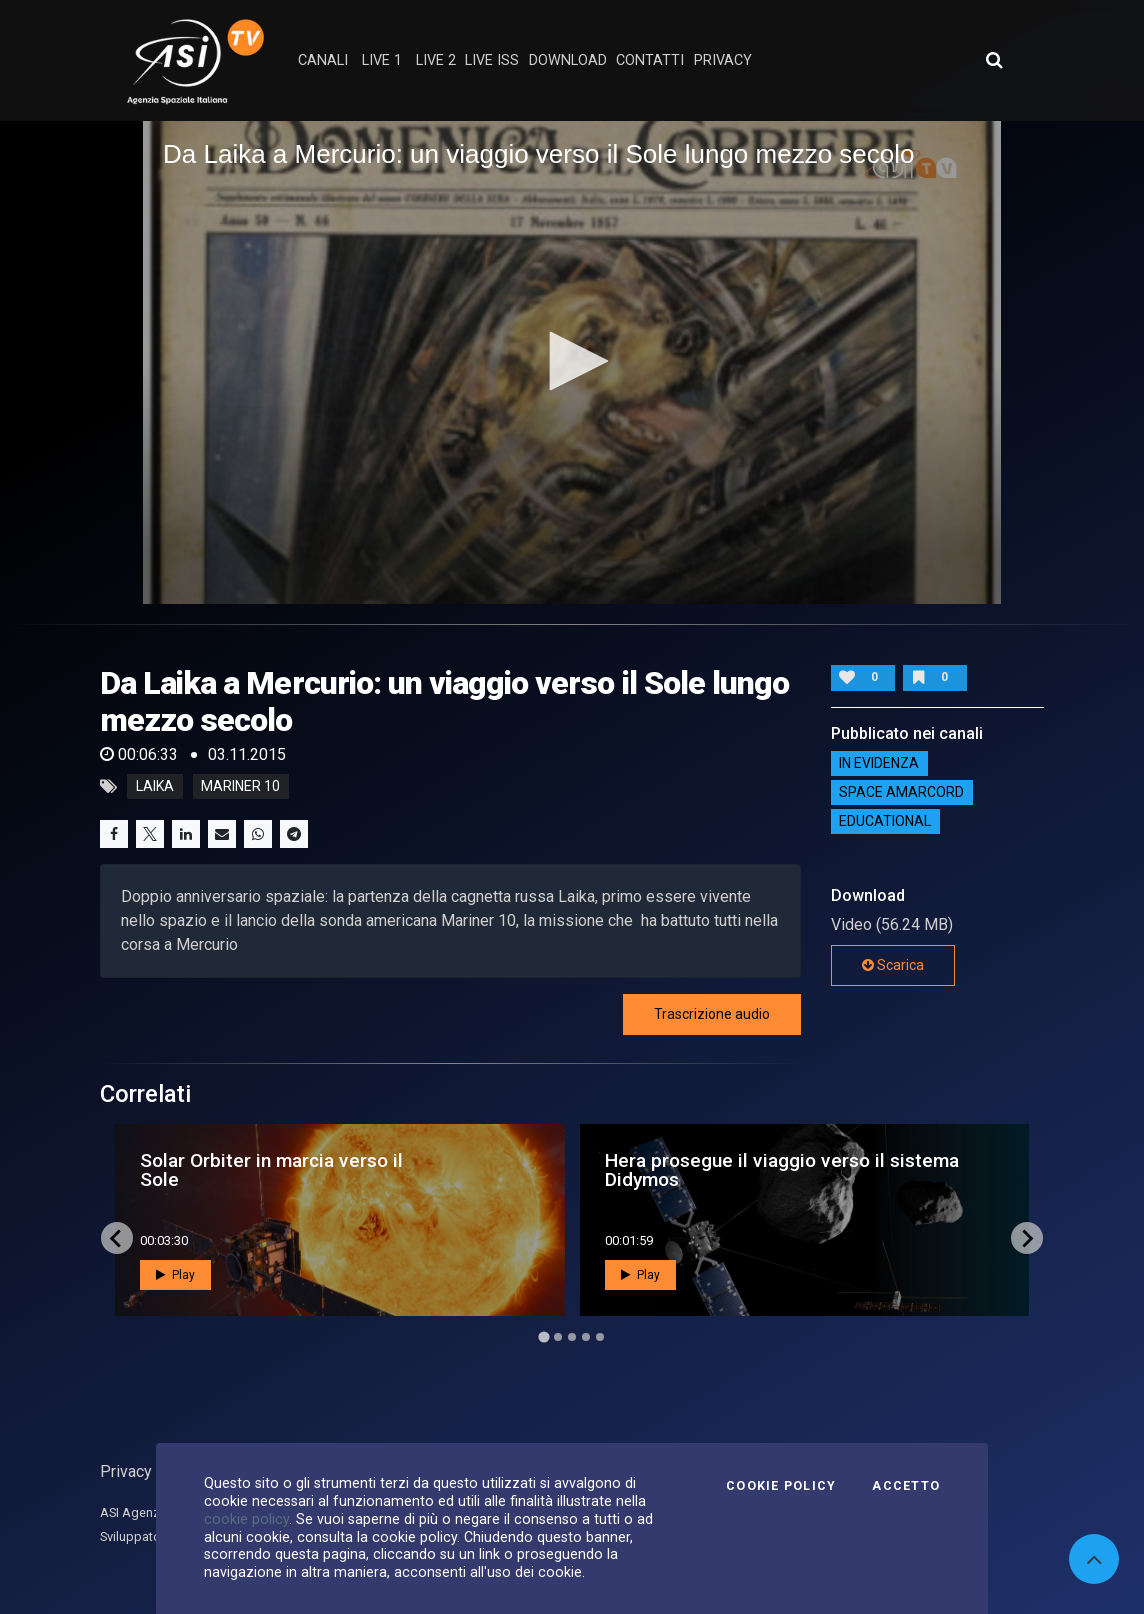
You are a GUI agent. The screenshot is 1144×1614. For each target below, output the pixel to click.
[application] (572, 362)
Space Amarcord (901, 792)
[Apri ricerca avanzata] (994, 60)
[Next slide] (1027, 1238)
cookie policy (246, 1519)
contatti (650, 60)
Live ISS (492, 60)
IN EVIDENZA (879, 763)
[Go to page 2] (558, 1337)
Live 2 (436, 60)
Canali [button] (323, 60)
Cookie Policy (781, 1486)
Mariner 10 (240, 787)
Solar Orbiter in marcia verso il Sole (271, 1170)
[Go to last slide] (117, 1238)
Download (568, 60)
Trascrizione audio (712, 1014)
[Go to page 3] (572, 1337)
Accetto (906, 1486)
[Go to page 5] (600, 1337)
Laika (155, 787)
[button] (572, 361)
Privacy (126, 1471)
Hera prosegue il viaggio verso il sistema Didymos (782, 1170)
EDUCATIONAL (885, 821)
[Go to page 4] (586, 1337)
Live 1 (382, 60)
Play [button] (175, 1275)
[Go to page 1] (543, 1337)
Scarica (893, 965)
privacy (723, 60)
